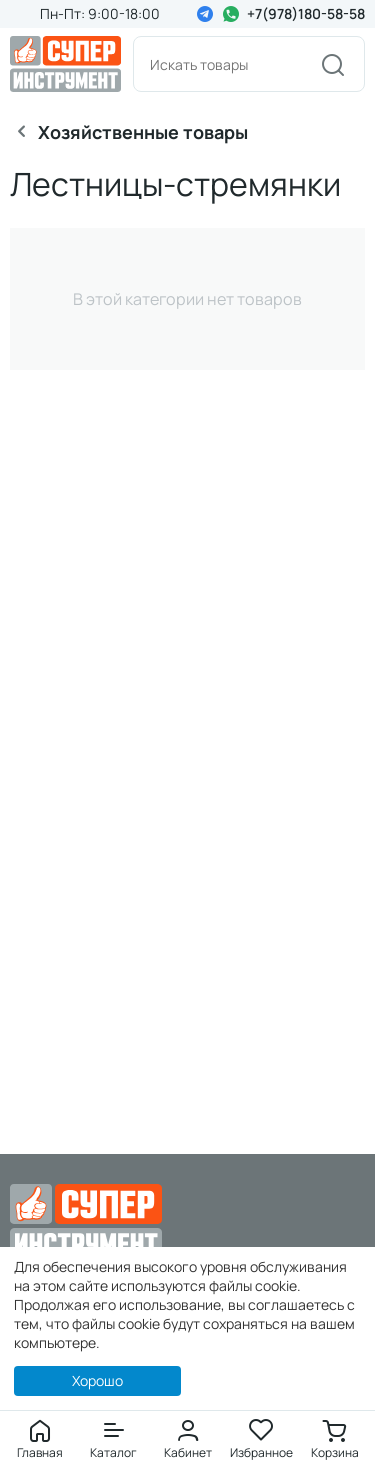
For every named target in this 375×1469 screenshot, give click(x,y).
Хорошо (97, 1380)
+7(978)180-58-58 (306, 13)
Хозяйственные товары (143, 132)
